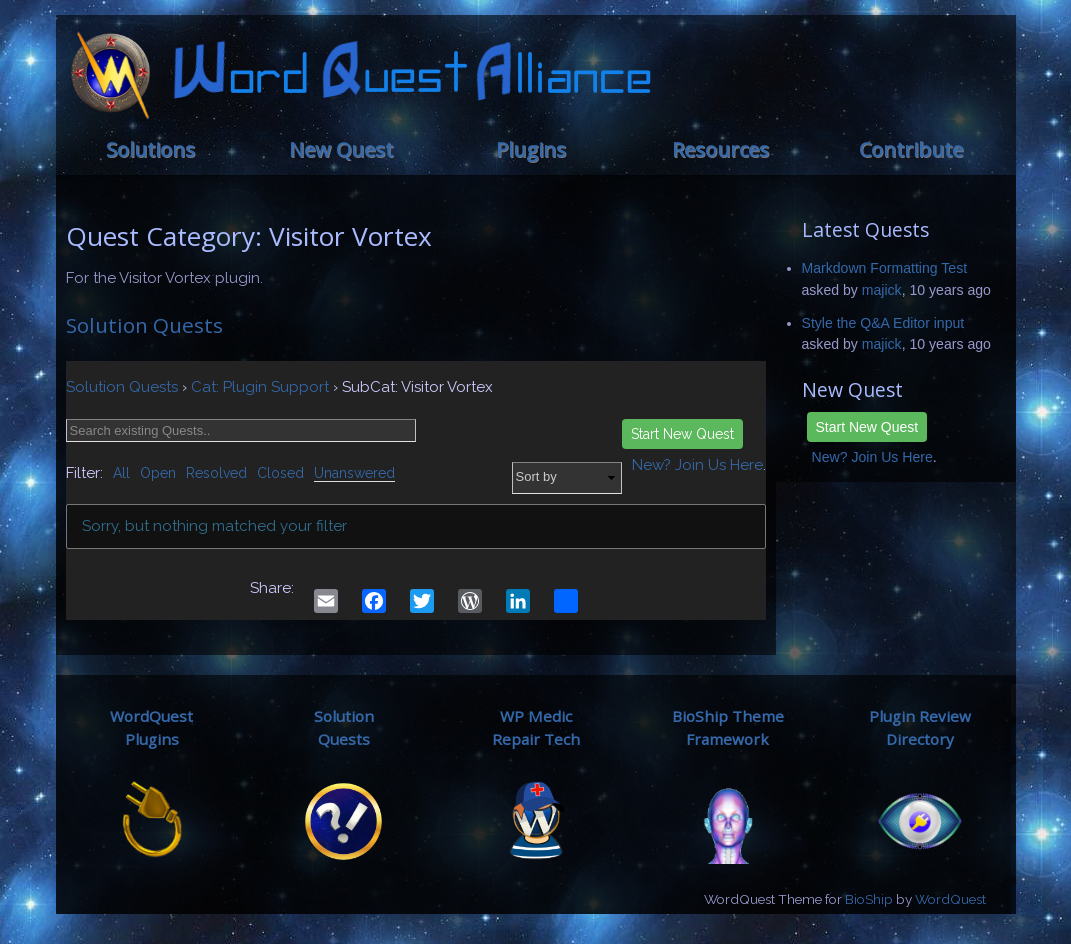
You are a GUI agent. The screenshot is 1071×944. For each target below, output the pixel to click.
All (121, 473)
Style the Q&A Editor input (883, 323)
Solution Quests (144, 325)
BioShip (869, 899)
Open (158, 473)
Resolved (216, 473)
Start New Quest (867, 427)
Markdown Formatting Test (885, 268)
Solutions (150, 149)
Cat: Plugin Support (260, 387)
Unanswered (354, 473)
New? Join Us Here (872, 457)
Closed (280, 473)
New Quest (341, 149)
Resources (720, 149)
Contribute (911, 149)
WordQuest (950, 899)
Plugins (531, 149)
